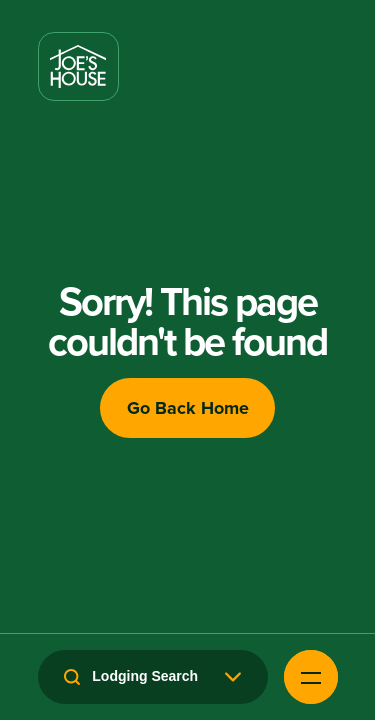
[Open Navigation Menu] (311, 677)
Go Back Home (188, 408)
